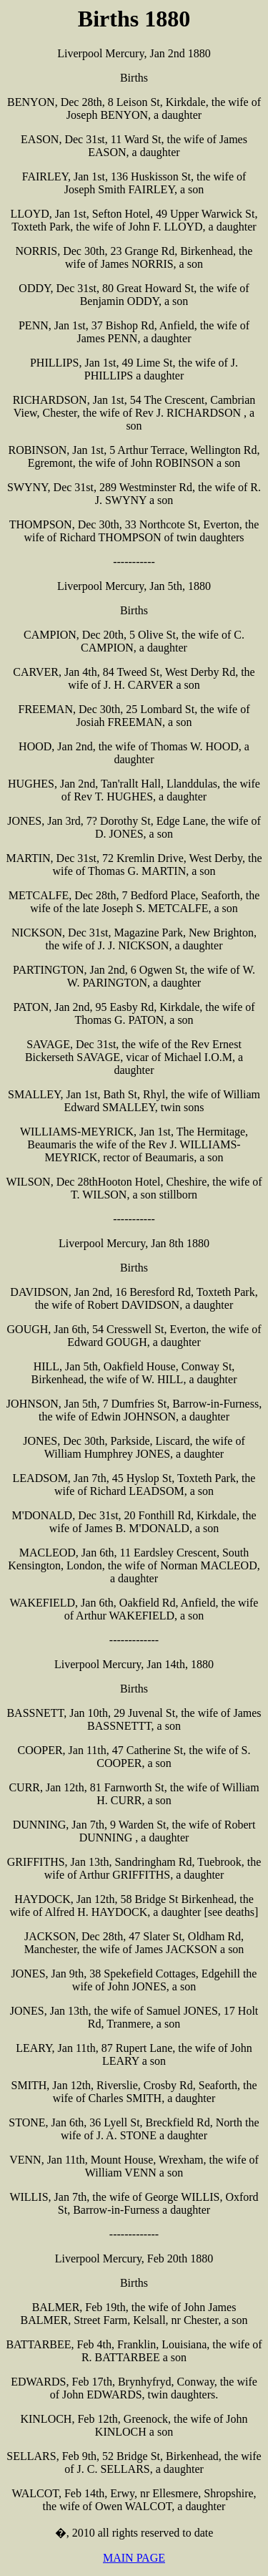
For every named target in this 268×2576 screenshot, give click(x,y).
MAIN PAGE (134, 2558)
